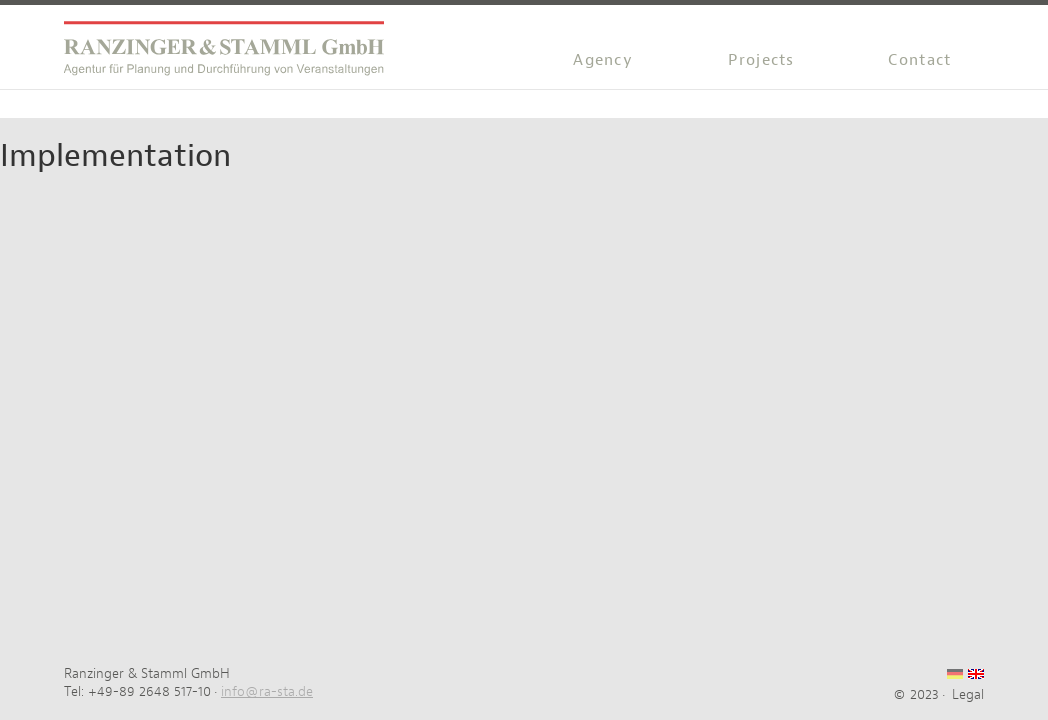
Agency (603, 59)
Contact (919, 59)
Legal (968, 694)
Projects (761, 59)
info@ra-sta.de (267, 691)
